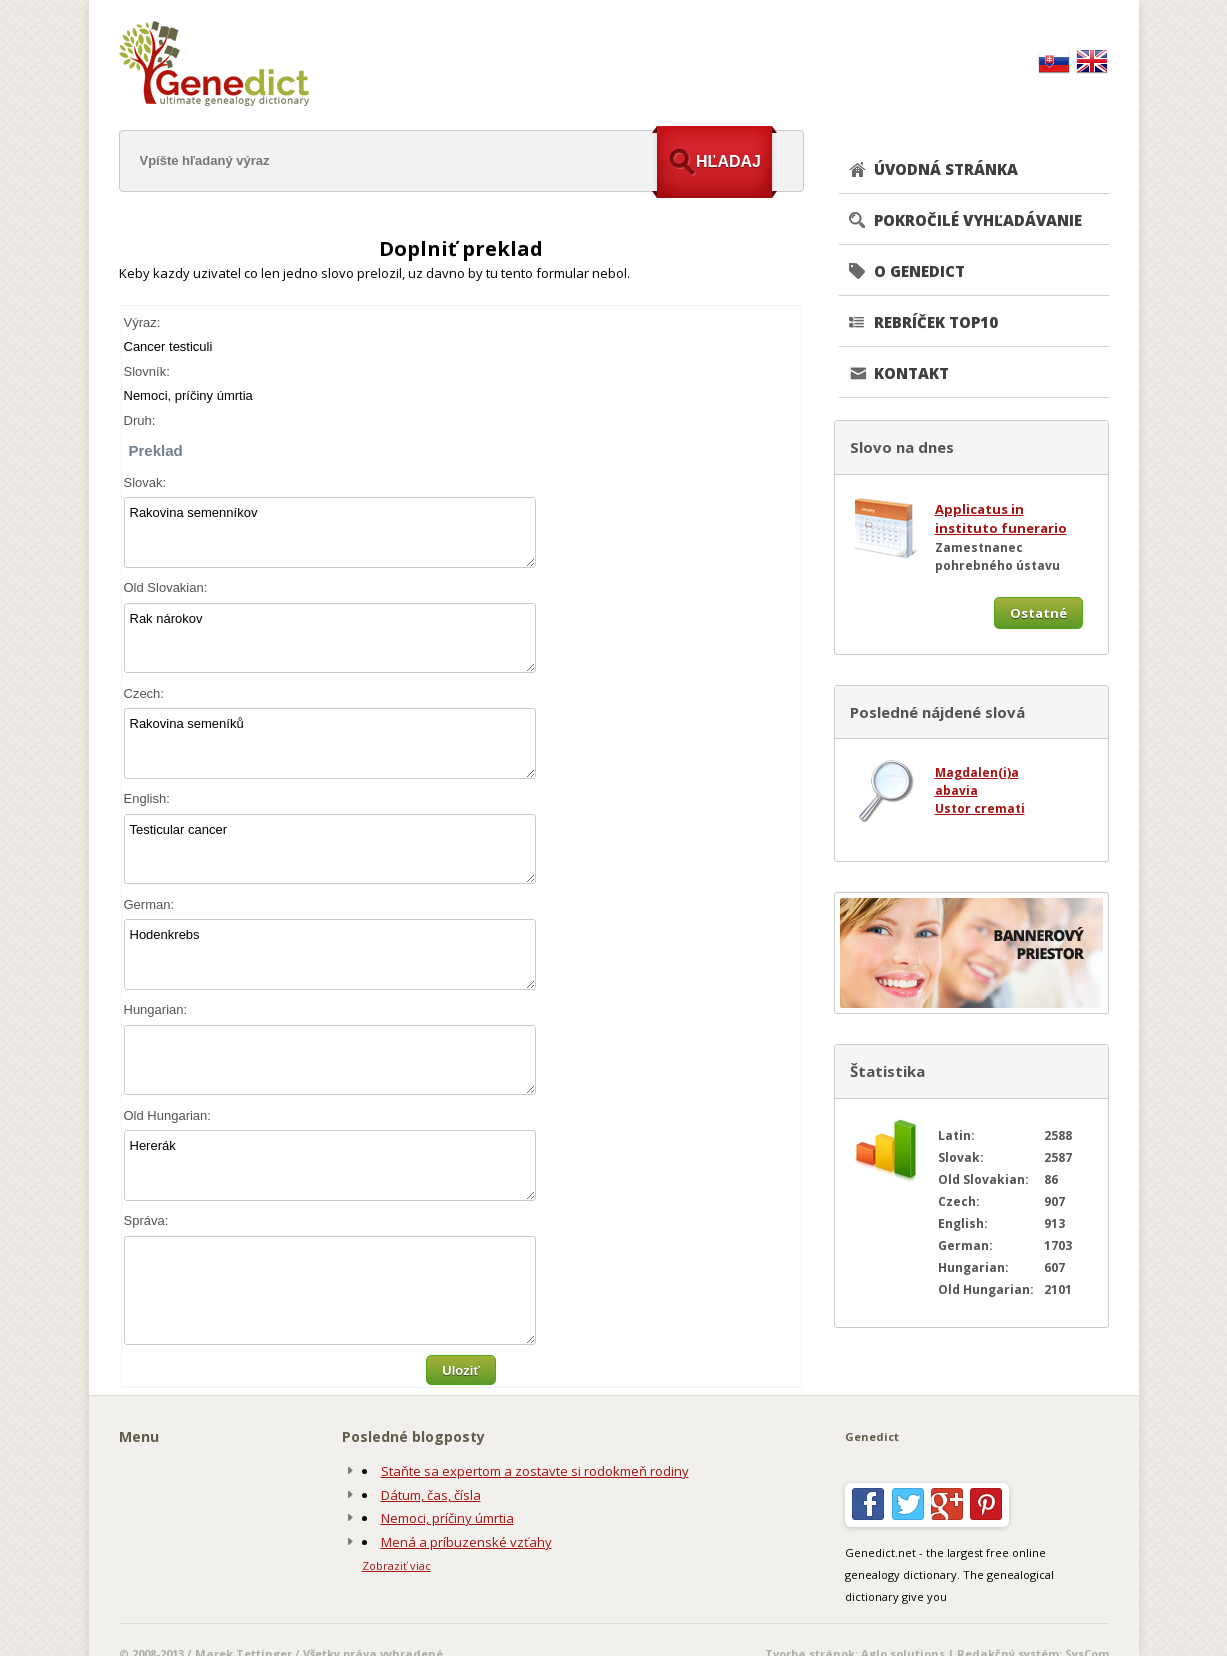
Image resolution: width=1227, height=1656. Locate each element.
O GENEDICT (919, 271)
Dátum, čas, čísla (431, 1495)
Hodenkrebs (330, 954)
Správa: (146, 1220)
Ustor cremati (980, 808)
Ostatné (1038, 613)
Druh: (140, 420)
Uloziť (460, 1370)
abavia (956, 790)
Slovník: (147, 371)
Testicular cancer (330, 849)
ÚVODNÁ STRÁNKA (946, 169)
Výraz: (142, 322)
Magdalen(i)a (977, 772)
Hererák (330, 1165)
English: (147, 798)
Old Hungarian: (167, 1115)
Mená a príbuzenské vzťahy (466, 1542)
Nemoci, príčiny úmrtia (447, 1518)
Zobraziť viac (396, 1565)
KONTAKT (911, 373)
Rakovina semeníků (330, 743)
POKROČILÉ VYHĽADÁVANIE (978, 220)
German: (149, 904)
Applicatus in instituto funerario (1001, 519)
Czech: (144, 693)
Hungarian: (156, 1009)
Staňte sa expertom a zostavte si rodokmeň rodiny (535, 1471)
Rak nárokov (330, 638)
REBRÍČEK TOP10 (936, 322)
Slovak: (145, 482)
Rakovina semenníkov (330, 532)
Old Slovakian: (166, 587)
